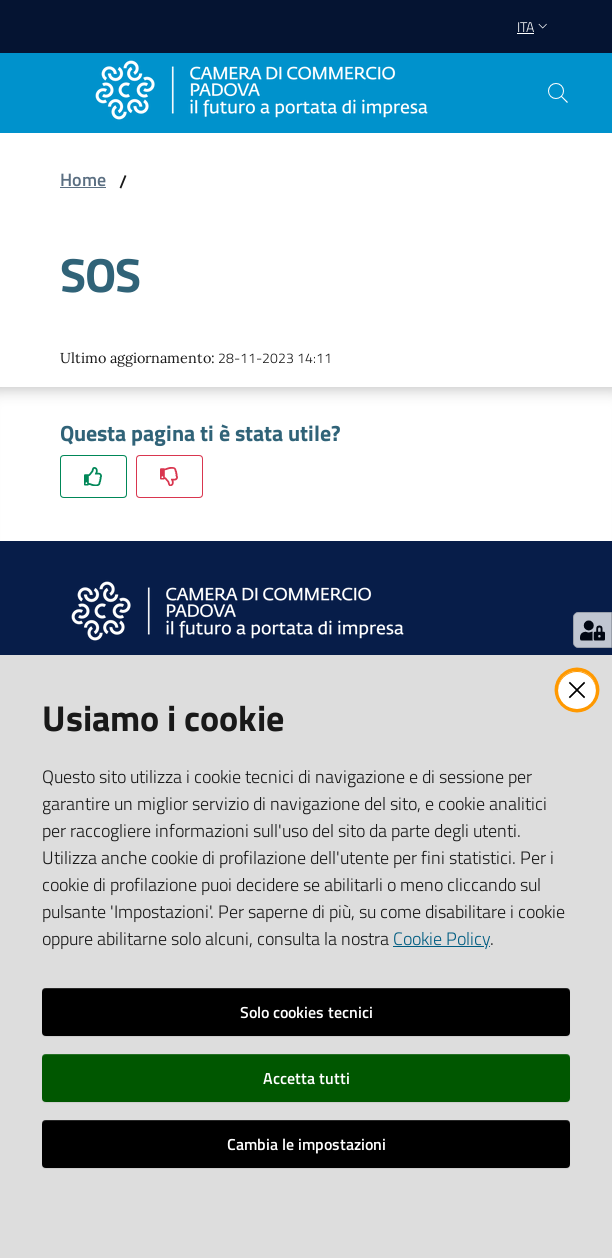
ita (534, 26)
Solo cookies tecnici (306, 1012)
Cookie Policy (441, 938)
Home (83, 179)
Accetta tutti (306, 1078)
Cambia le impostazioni (306, 1144)
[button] (558, 93)
